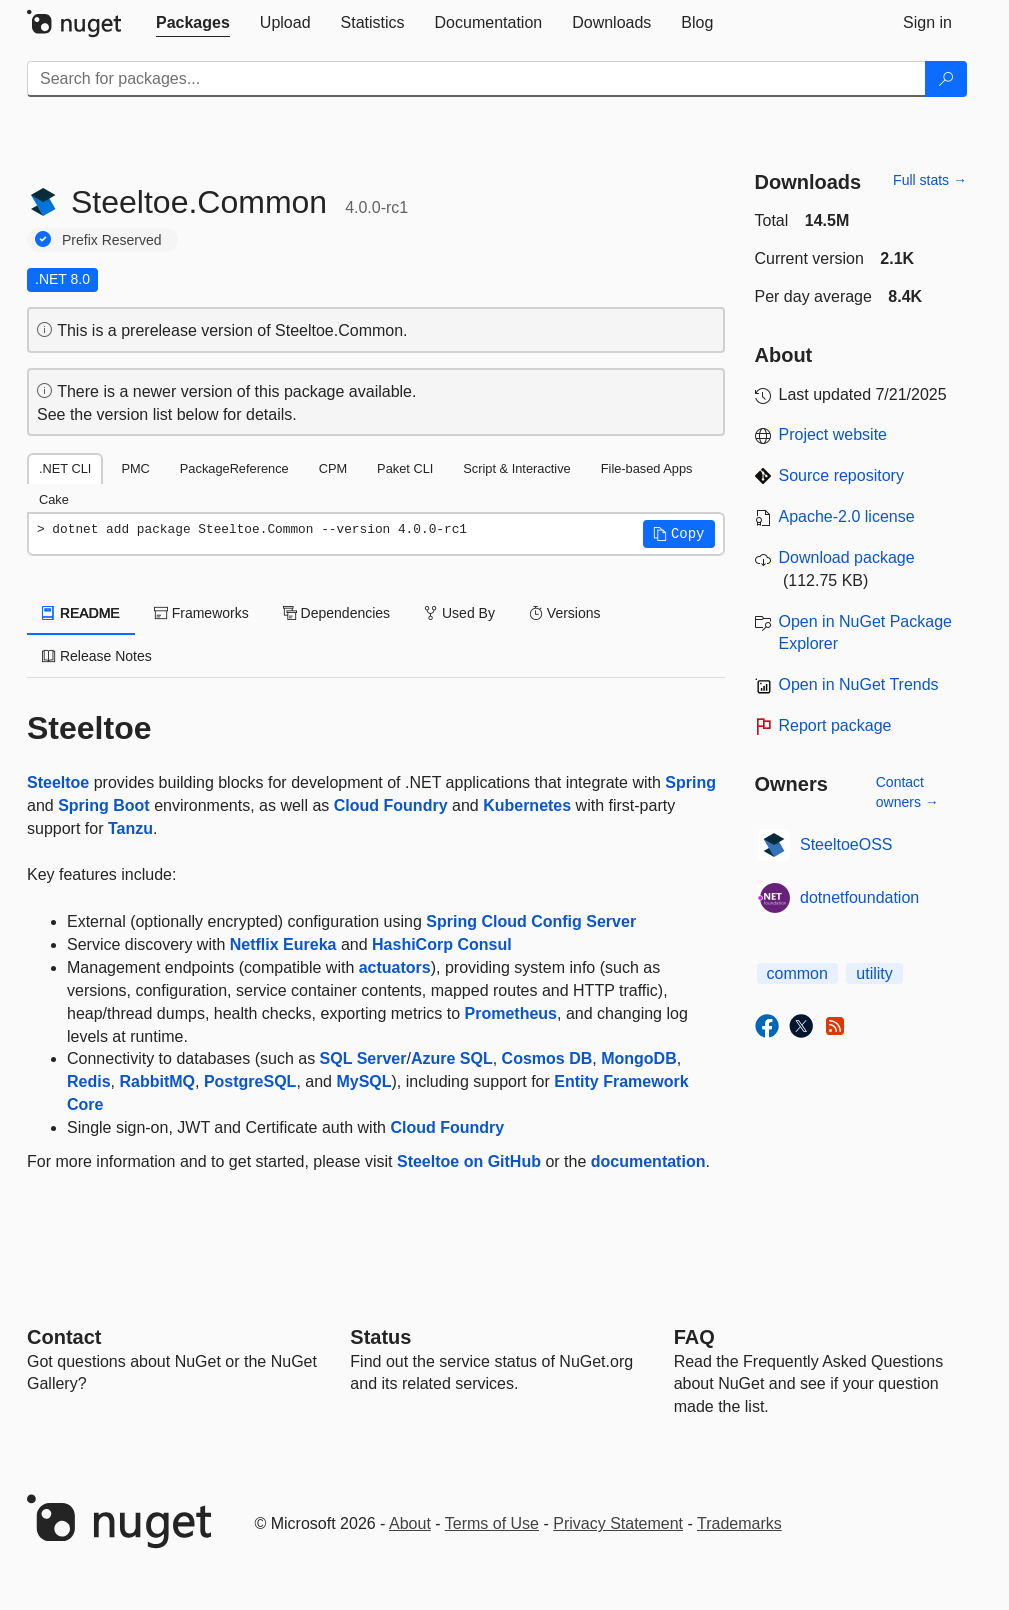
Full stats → (930, 180)
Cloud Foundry (391, 805)
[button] (679, 534)
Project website (833, 434)
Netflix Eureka (283, 944)
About (410, 1523)
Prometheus (511, 1013)
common (797, 973)
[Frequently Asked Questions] (694, 1337)
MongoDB (639, 1058)
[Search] (946, 79)
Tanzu (130, 828)
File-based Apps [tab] (647, 468)
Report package (835, 725)
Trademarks (739, 1523)
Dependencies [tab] (336, 613)
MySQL (363, 1081)
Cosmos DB (547, 1058)
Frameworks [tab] (201, 613)
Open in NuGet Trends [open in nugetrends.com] (859, 684)
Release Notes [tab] (97, 656)
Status (380, 1337)
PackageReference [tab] (234, 468)
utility (874, 973)
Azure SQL (452, 1058)
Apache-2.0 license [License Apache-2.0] (847, 516)
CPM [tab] (333, 468)
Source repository (841, 475)
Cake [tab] (54, 499)
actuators (395, 967)
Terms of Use (492, 1523)
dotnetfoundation (859, 897)
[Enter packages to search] (476, 79)
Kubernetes (527, 805)
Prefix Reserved (112, 240)
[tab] (193, 23)
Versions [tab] (565, 613)
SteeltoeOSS (846, 844)
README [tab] (81, 613)
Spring (690, 782)
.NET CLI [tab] (65, 468)
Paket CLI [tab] (405, 468)
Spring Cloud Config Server (531, 921)
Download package (847, 557)
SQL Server (363, 1058)
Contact (64, 1337)
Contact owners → (907, 792)
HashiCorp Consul (442, 944)
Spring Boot (104, 805)
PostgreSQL (250, 1081)
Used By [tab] (459, 613)
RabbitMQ (157, 1081)
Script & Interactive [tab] (516, 468)
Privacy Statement (618, 1523)
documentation (648, 1161)
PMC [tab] (135, 468)
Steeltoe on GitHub (469, 1161)
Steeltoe (58, 782)
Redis (89, 1081)
